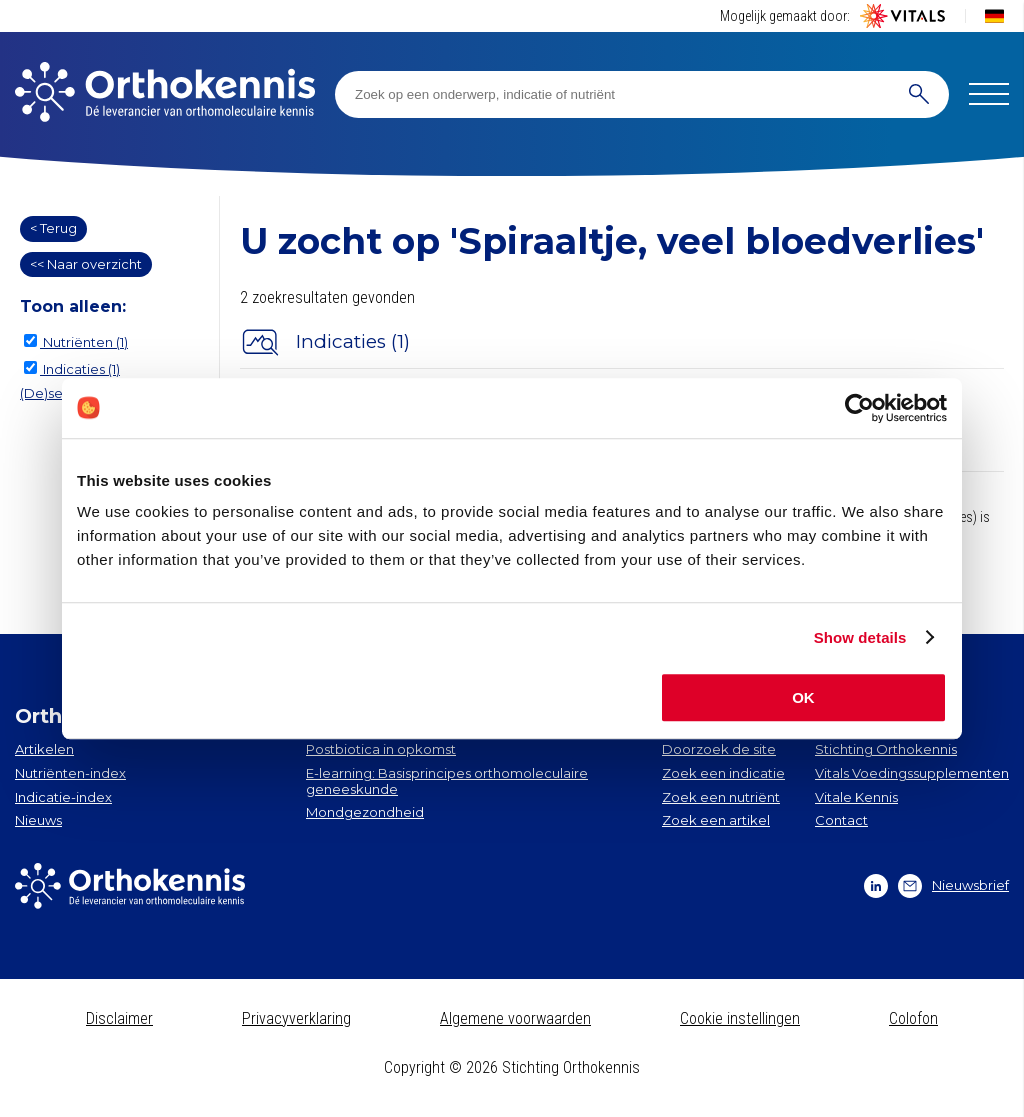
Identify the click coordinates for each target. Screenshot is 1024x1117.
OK (803, 697)
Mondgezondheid (365, 812)
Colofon (913, 1018)
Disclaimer (119, 1018)
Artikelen (44, 749)
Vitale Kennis (856, 797)
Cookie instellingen (740, 1018)
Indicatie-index (63, 797)
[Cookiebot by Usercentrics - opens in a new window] (859, 408)
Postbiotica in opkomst (381, 749)
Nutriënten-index (70, 773)
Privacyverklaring (296, 1018)
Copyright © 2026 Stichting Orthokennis (512, 1067)
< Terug (53, 228)
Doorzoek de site (719, 749)
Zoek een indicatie (723, 773)
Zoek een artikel (716, 820)
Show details (860, 637)
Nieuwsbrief (953, 886)
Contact (841, 820)
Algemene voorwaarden (515, 1018)
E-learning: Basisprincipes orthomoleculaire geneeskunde (447, 781)
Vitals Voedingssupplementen (912, 773)
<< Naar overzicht (86, 264)
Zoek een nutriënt (721, 797)
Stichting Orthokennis (886, 749)
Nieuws (38, 820)
